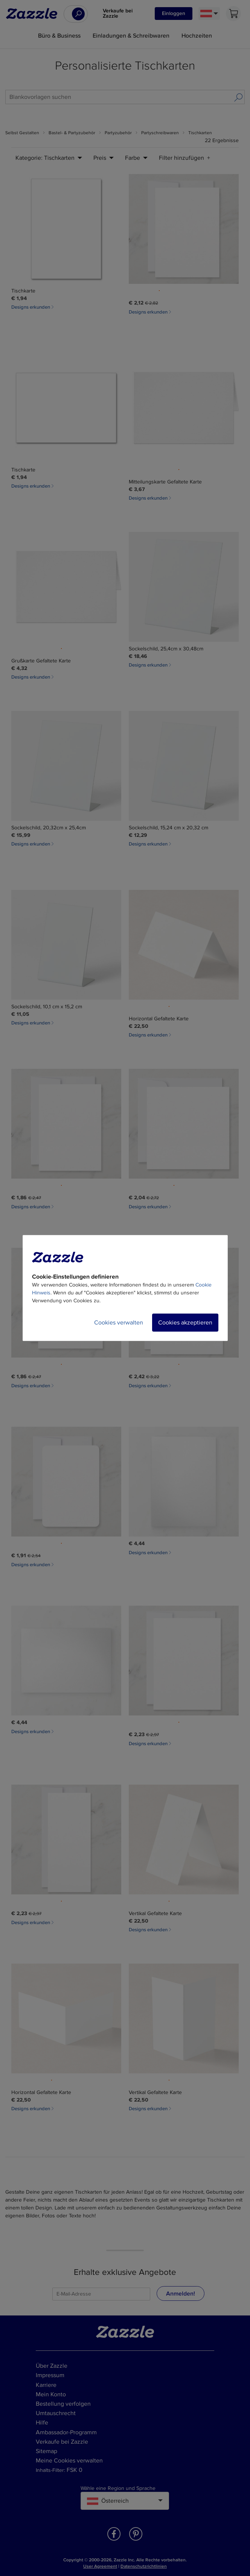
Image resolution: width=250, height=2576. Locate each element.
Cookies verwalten (118, 1322)
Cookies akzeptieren (185, 1322)
